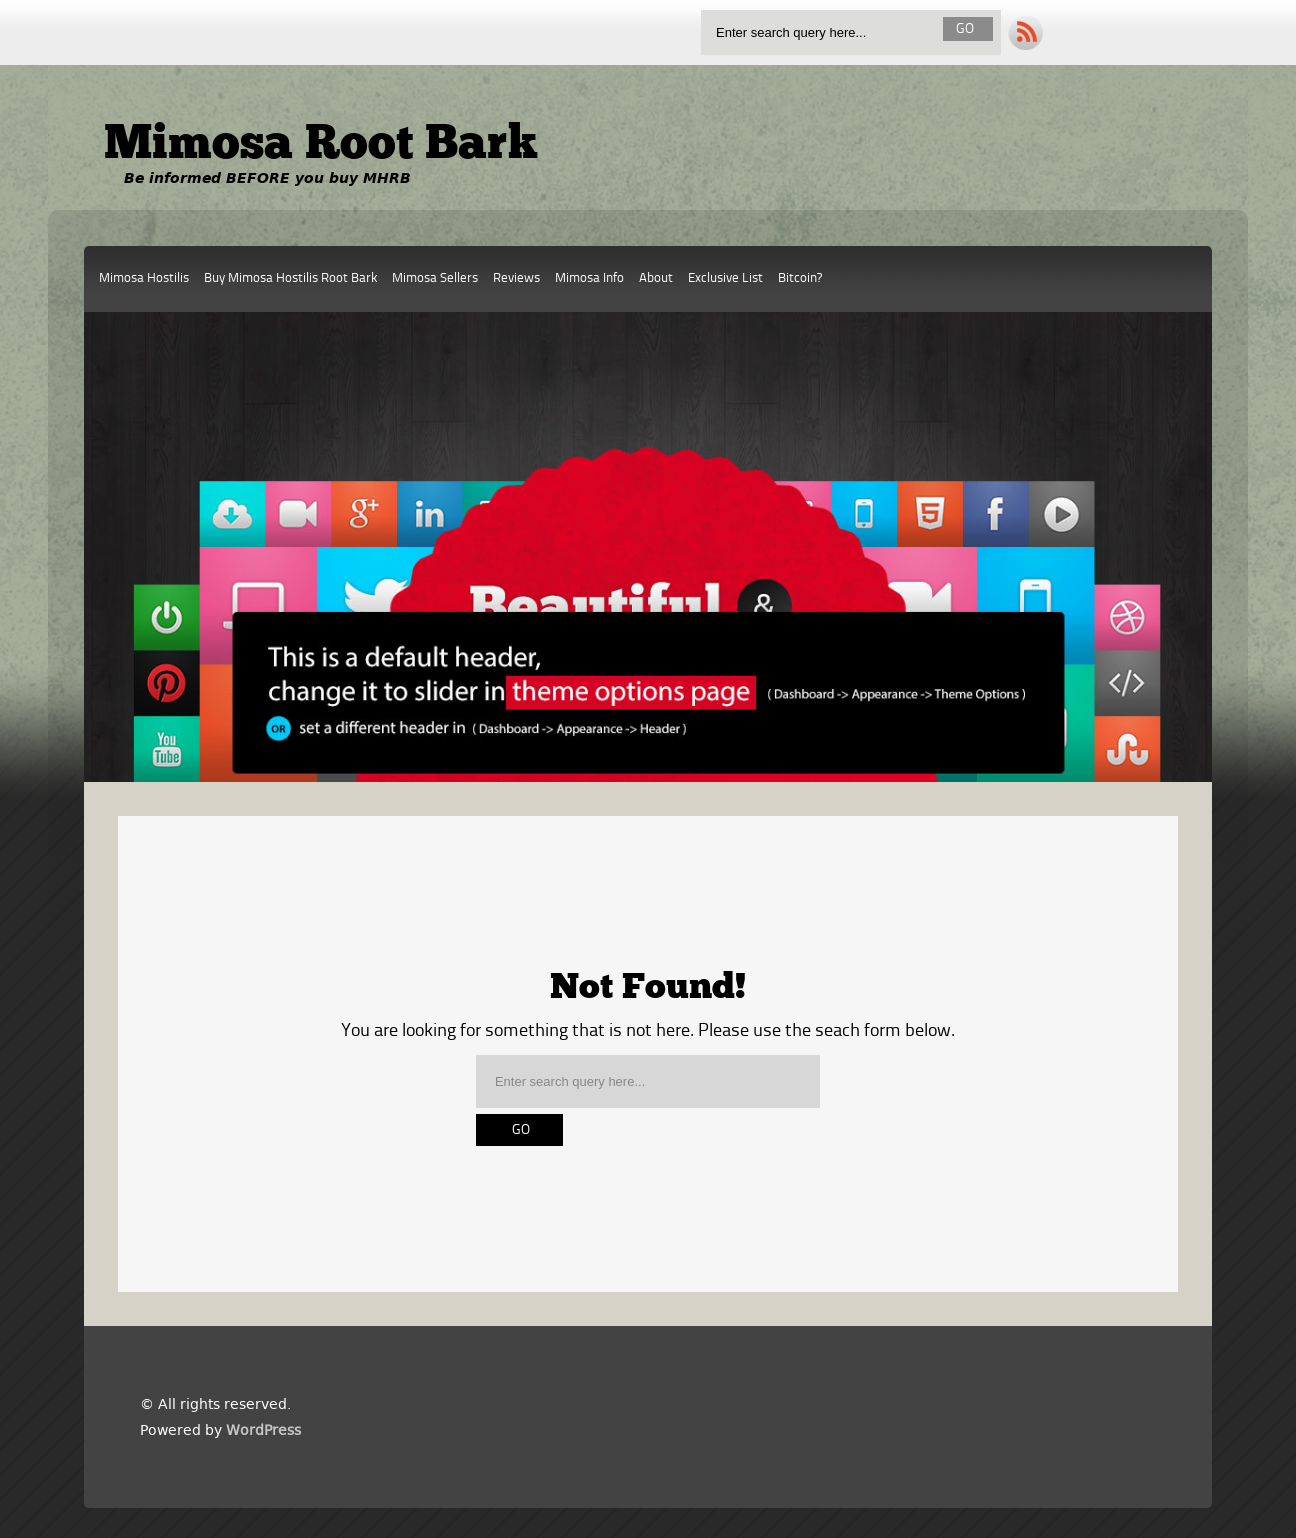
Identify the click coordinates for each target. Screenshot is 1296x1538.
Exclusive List (725, 278)
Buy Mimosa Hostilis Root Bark (290, 278)
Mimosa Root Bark (321, 146)
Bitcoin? (800, 278)
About (656, 278)
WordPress (263, 1430)
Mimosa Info (589, 278)
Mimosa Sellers (435, 278)
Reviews (516, 278)
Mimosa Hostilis (144, 278)
